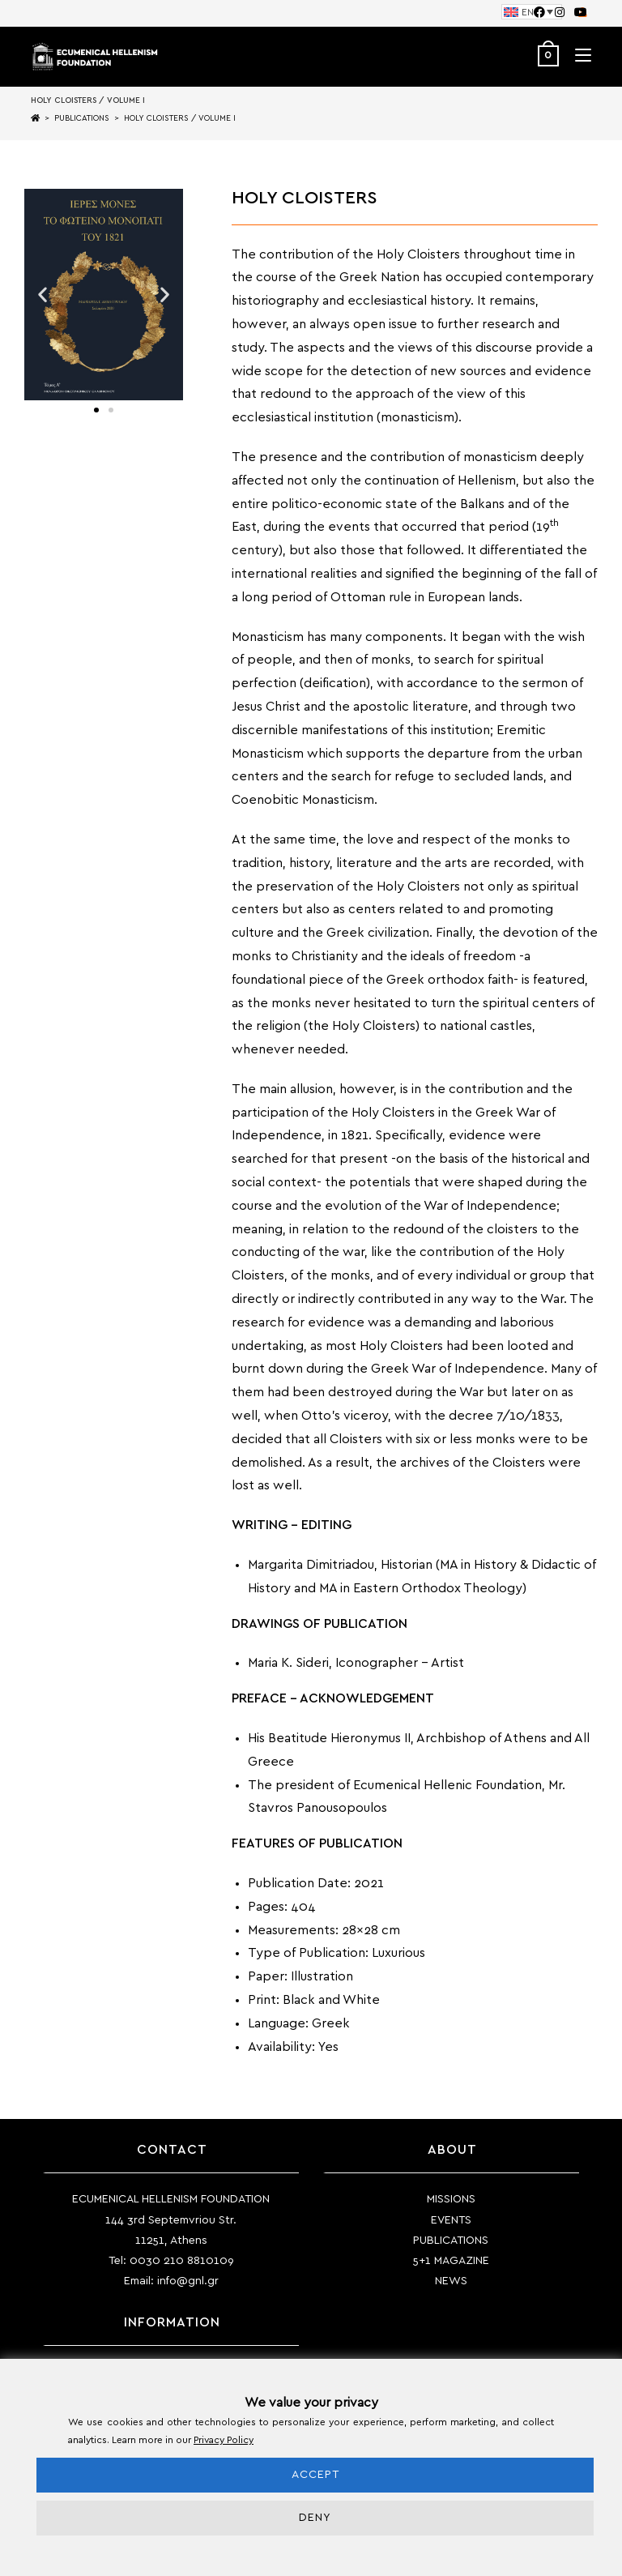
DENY (315, 2517)
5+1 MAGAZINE (451, 2260)
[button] (42, 294)
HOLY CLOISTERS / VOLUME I (180, 118)
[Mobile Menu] (577, 56)
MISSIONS (451, 2199)
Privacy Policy (223, 2440)
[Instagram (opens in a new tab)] (559, 13)
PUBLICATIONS (450, 2240)
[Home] (35, 118)
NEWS (451, 2281)
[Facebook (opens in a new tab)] (539, 13)
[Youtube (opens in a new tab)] (578, 13)
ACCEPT (315, 2474)
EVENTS (451, 2220)
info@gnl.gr (188, 2281)
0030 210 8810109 (182, 2260)
